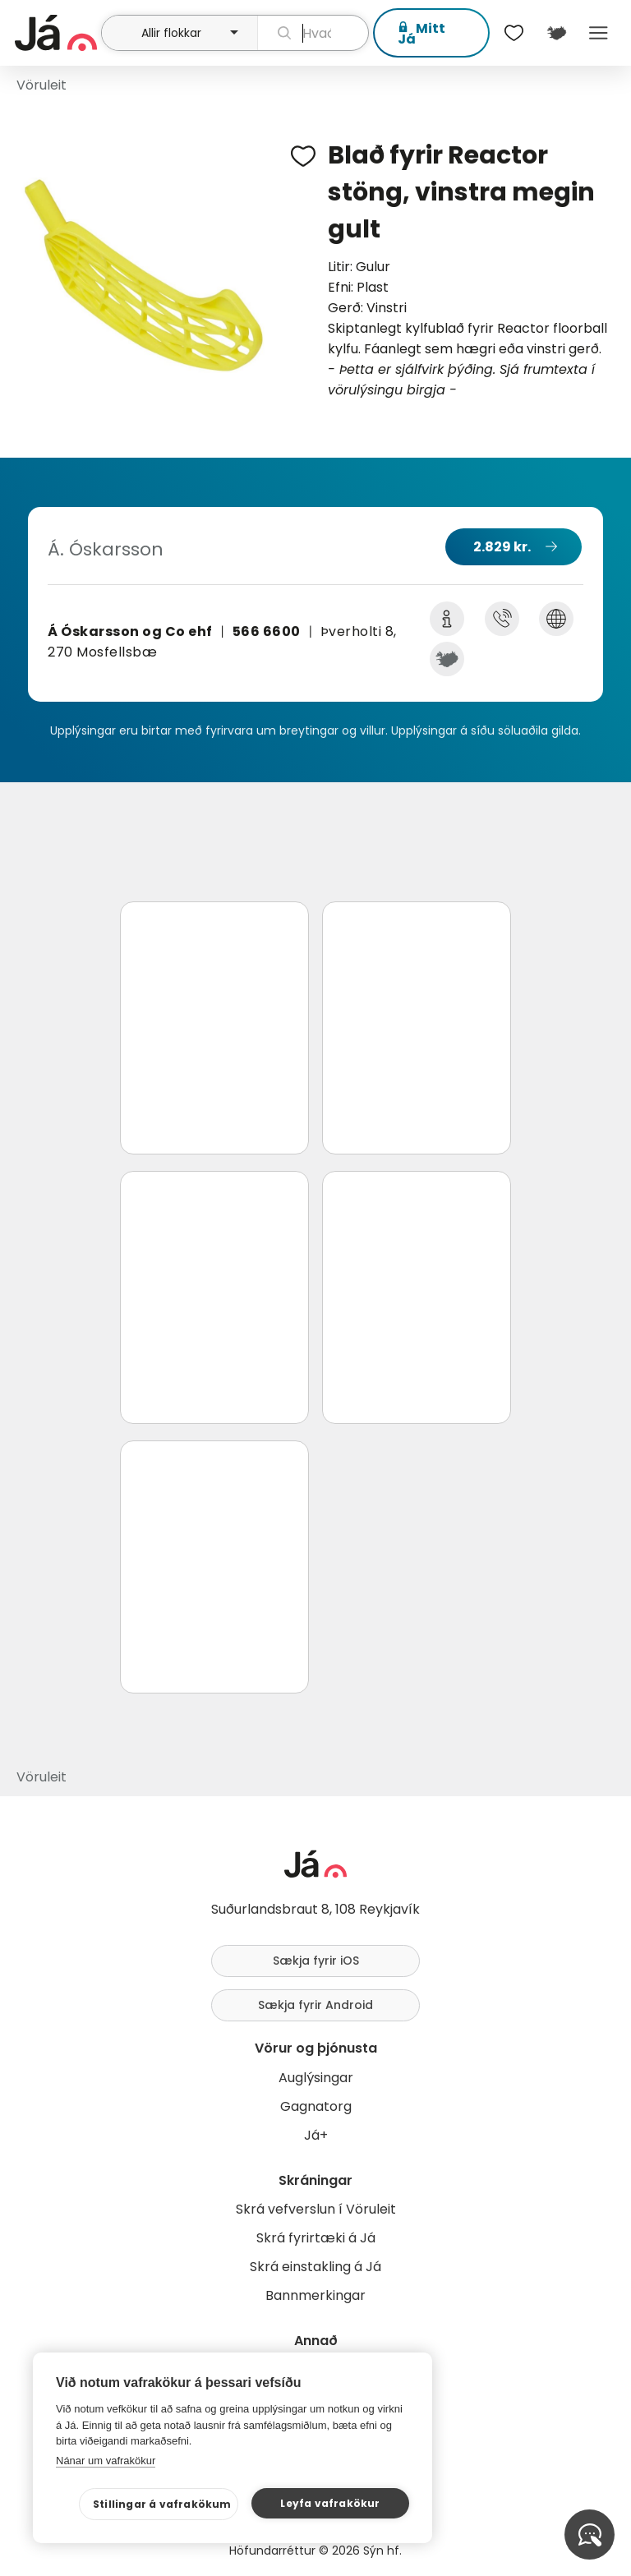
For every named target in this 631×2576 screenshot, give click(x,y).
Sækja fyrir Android (315, 2005)
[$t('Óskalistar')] (514, 33)
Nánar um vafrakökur (105, 2460)
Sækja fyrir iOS (316, 1960)
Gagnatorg (316, 2106)
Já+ (316, 2135)
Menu (598, 33)
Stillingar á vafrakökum (162, 2504)
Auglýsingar (316, 2077)
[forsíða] (56, 33)
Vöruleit (41, 85)
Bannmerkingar (315, 2295)
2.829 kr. (502, 546)
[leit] (313, 33)
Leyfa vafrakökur (330, 2503)
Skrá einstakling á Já (315, 2266)
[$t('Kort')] (555, 33)
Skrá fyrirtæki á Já (315, 2237)
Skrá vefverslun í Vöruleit (316, 2209)
